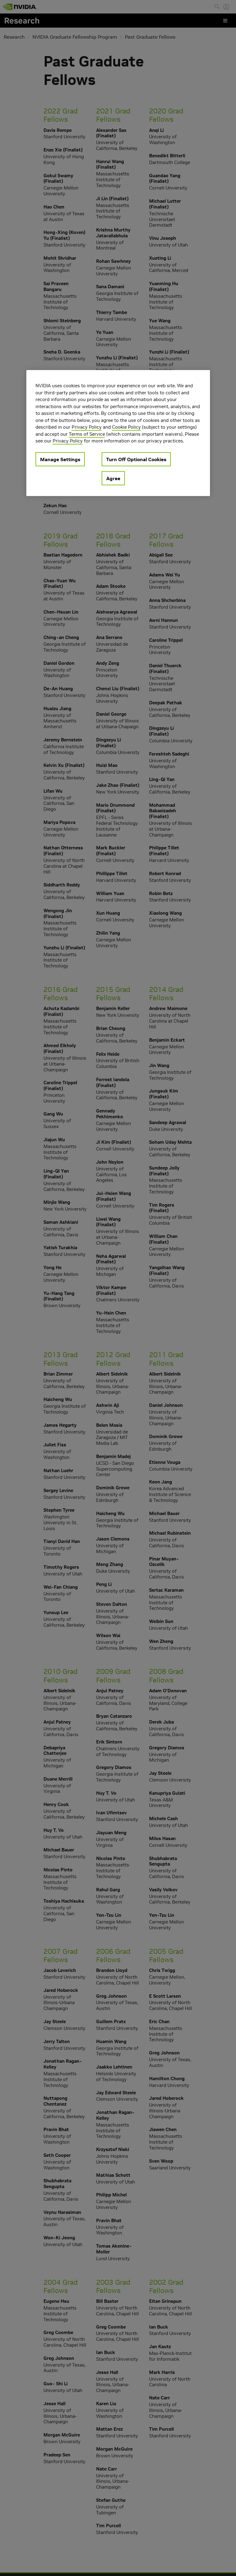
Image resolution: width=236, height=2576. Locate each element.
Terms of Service (87, 434)
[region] (118, 433)
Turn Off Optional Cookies (136, 459)
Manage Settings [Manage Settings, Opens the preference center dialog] (60, 459)
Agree (113, 478)
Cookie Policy (126, 427)
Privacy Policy (87, 427)
